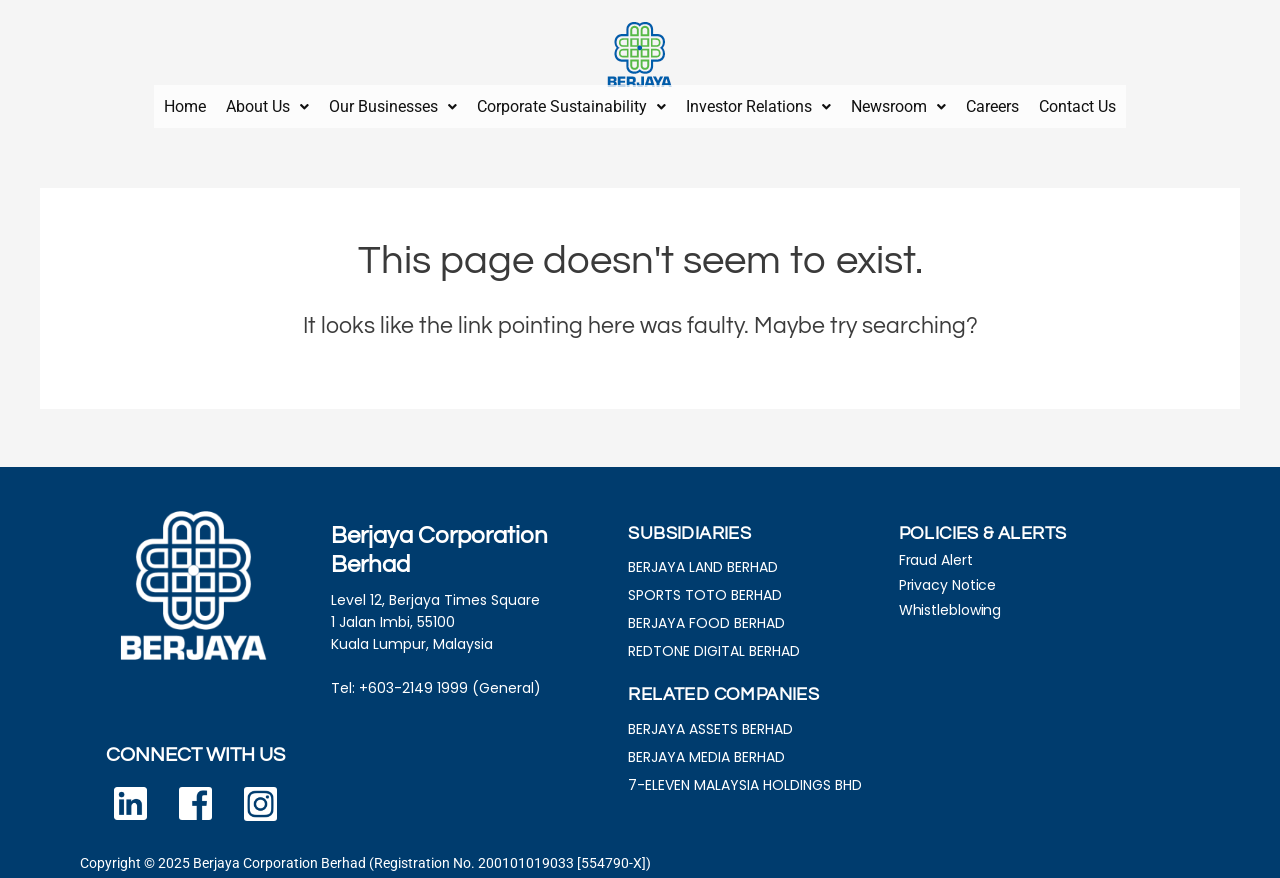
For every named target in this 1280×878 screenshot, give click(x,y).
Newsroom (898, 102)
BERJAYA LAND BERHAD (703, 560)
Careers (992, 102)
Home (185, 102)
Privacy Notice (948, 578)
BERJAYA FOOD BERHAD (706, 616)
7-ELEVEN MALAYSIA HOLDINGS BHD (745, 778)
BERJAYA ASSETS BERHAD (710, 722)
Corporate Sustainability (571, 102)
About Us (267, 102)
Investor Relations (758, 102)
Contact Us (1077, 102)
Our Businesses (393, 102)
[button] (267, 103)
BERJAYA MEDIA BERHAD (706, 750)
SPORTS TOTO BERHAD (705, 588)
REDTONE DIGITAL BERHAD (714, 644)
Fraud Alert (936, 553)
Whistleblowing (950, 603)
